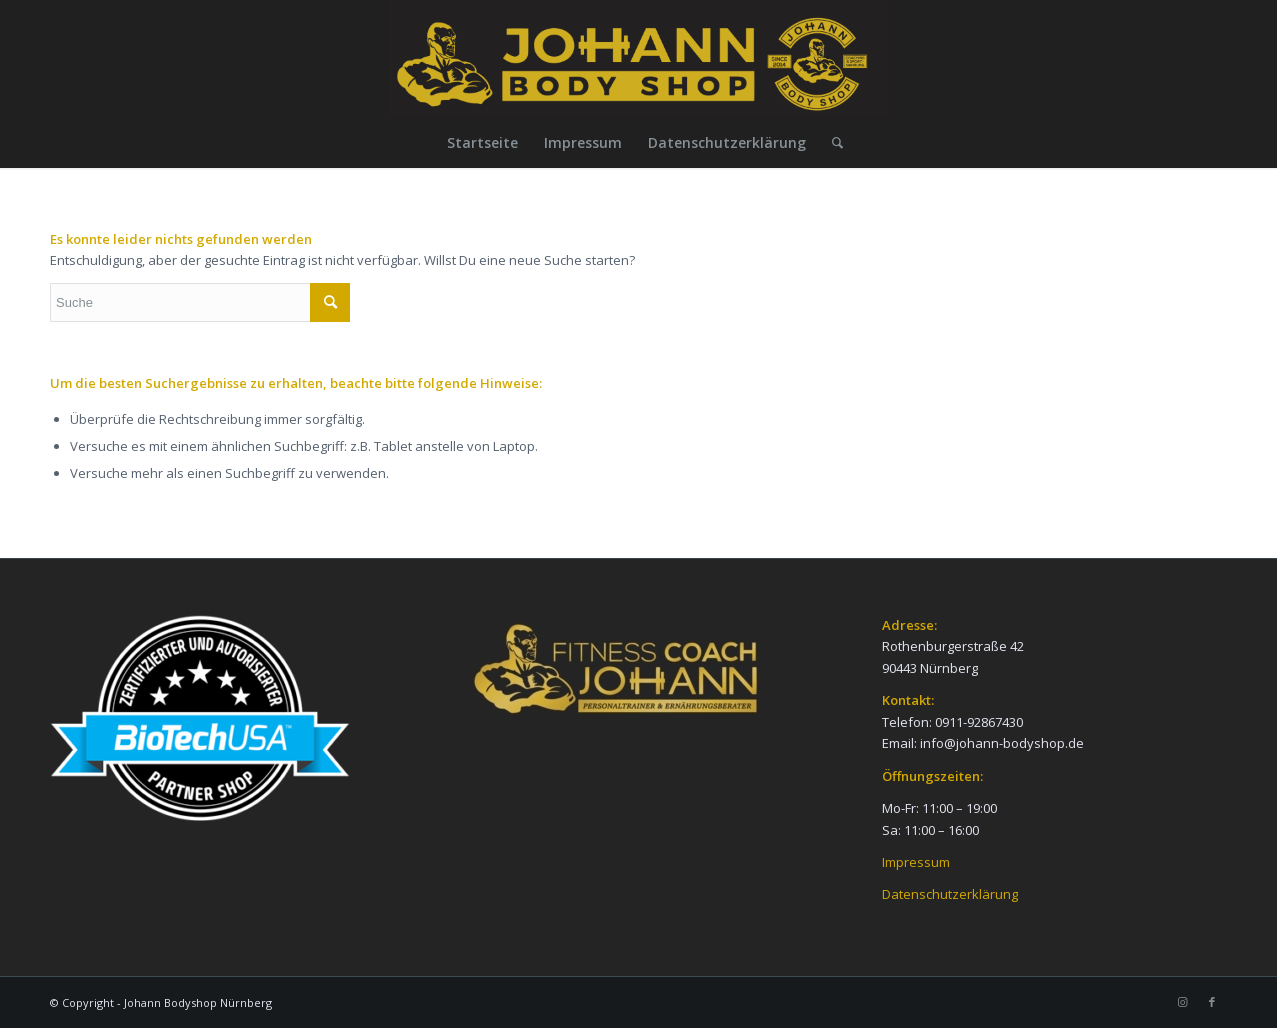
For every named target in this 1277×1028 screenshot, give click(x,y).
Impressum (916, 862)
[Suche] (831, 143)
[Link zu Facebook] (1212, 1002)
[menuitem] (482, 143)
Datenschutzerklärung (950, 894)
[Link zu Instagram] (1182, 1002)
